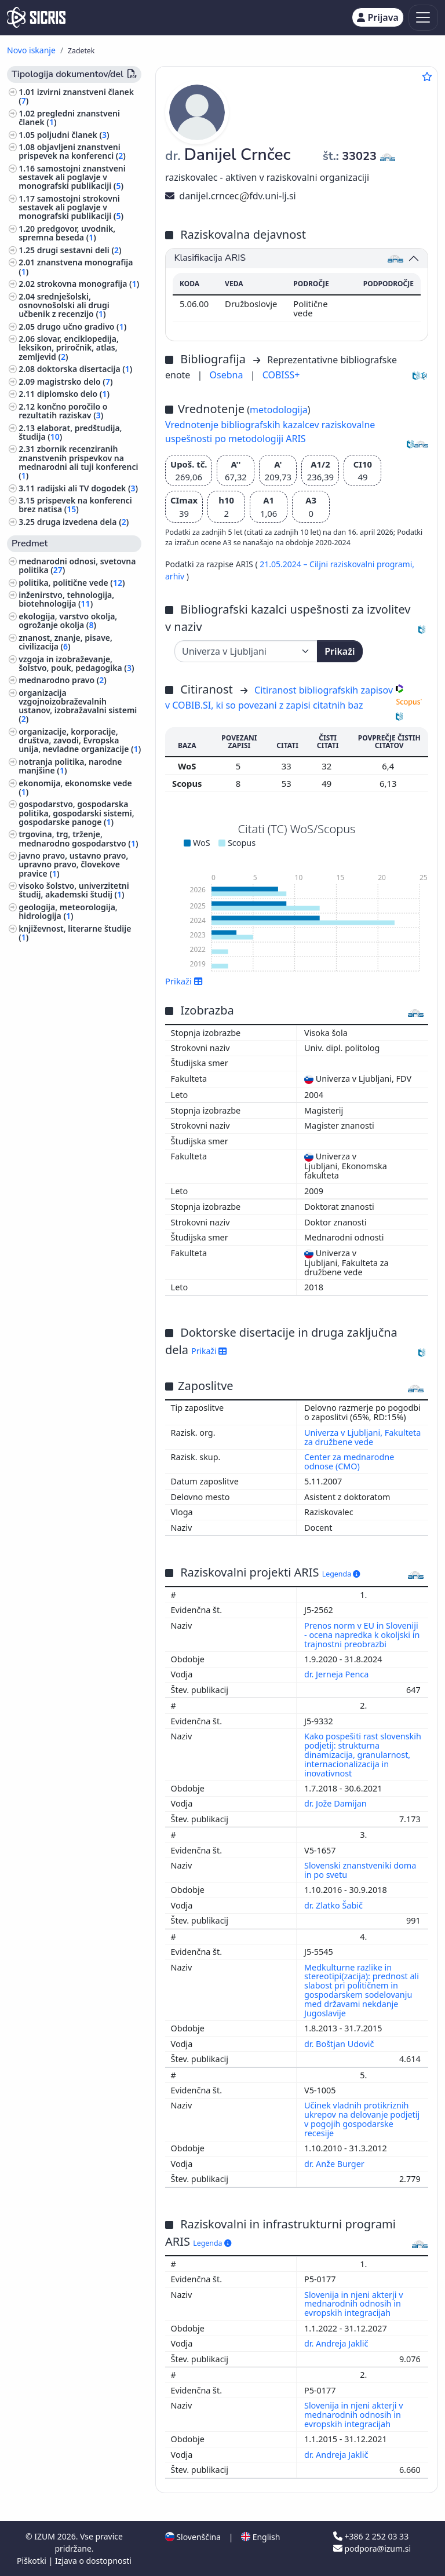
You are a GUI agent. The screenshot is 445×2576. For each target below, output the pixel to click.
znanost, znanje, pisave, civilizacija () (65, 642)
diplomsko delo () (73, 393)
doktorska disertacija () (85, 368)
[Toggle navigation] (423, 18)
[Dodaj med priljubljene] (427, 76)
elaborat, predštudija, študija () (70, 432)
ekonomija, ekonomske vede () (75, 787)
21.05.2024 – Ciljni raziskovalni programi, (337, 564)
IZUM (45, 2536)
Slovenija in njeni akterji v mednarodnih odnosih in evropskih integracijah (353, 2304)
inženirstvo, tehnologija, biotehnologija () (66, 599)
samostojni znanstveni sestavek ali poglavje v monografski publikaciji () (72, 177)
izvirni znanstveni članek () (76, 96)
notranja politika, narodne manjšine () (70, 766)
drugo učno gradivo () (82, 326)
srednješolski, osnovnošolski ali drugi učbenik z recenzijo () (64, 305)
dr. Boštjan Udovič (340, 2043)
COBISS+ (281, 374)
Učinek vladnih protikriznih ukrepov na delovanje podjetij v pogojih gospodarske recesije (362, 2119)
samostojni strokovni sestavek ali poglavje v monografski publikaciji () (71, 207)
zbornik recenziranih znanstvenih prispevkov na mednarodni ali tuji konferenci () (78, 462)
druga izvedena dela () (83, 521)
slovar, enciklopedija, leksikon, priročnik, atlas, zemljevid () (69, 347)
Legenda (341, 1574)
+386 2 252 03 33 (370, 2536)
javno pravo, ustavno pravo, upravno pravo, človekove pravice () (73, 864)
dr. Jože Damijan (336, 1803)
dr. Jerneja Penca (337, 1674)
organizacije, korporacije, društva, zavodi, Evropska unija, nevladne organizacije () (80, 740)
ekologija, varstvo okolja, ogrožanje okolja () (68, 620)
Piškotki (33, 2560)
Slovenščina (193, 2536)
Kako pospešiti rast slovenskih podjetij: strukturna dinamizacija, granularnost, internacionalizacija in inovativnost (362, 1754)
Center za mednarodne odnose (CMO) (349, 1461)
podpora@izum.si (372, 2548)
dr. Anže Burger (335, 2163)
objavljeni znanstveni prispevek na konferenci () (72, 151)
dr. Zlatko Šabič (334, 1905)
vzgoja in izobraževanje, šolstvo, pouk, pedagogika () (76, 663)
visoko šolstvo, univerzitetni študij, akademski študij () (74, 890)
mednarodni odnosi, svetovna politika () (77, 565)
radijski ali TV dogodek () (87, 488)
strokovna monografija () (88, 283)
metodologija (279, 409)
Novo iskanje (31, 50)
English (260, 2536)
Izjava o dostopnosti (93, 2560)
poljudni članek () (73, 134)
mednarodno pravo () (63, 679)
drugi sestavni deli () (79, 250)
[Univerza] (246, 651)
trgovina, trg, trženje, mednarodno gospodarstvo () (78, 838)
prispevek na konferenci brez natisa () (75, 505)
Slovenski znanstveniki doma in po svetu (360, 1870)
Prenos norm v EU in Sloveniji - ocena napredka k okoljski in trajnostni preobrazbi (362, 1635)
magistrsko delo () (75, 381)
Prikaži (339, 651)
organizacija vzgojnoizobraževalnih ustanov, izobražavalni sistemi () (78, 706)
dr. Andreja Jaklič (337, 2343)
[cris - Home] (36, 17)
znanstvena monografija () (76, 266)
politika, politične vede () (72, 582)
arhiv (176, 576)
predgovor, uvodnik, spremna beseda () (67, 233)
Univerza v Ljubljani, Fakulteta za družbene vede (362, 1437)
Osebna (228, 374)
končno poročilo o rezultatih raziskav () (63, 411)
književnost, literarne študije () (75, 933)
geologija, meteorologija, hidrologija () (68, 911)
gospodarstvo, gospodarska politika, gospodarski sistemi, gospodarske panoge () (76, 812)
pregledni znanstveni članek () (69, 117)
